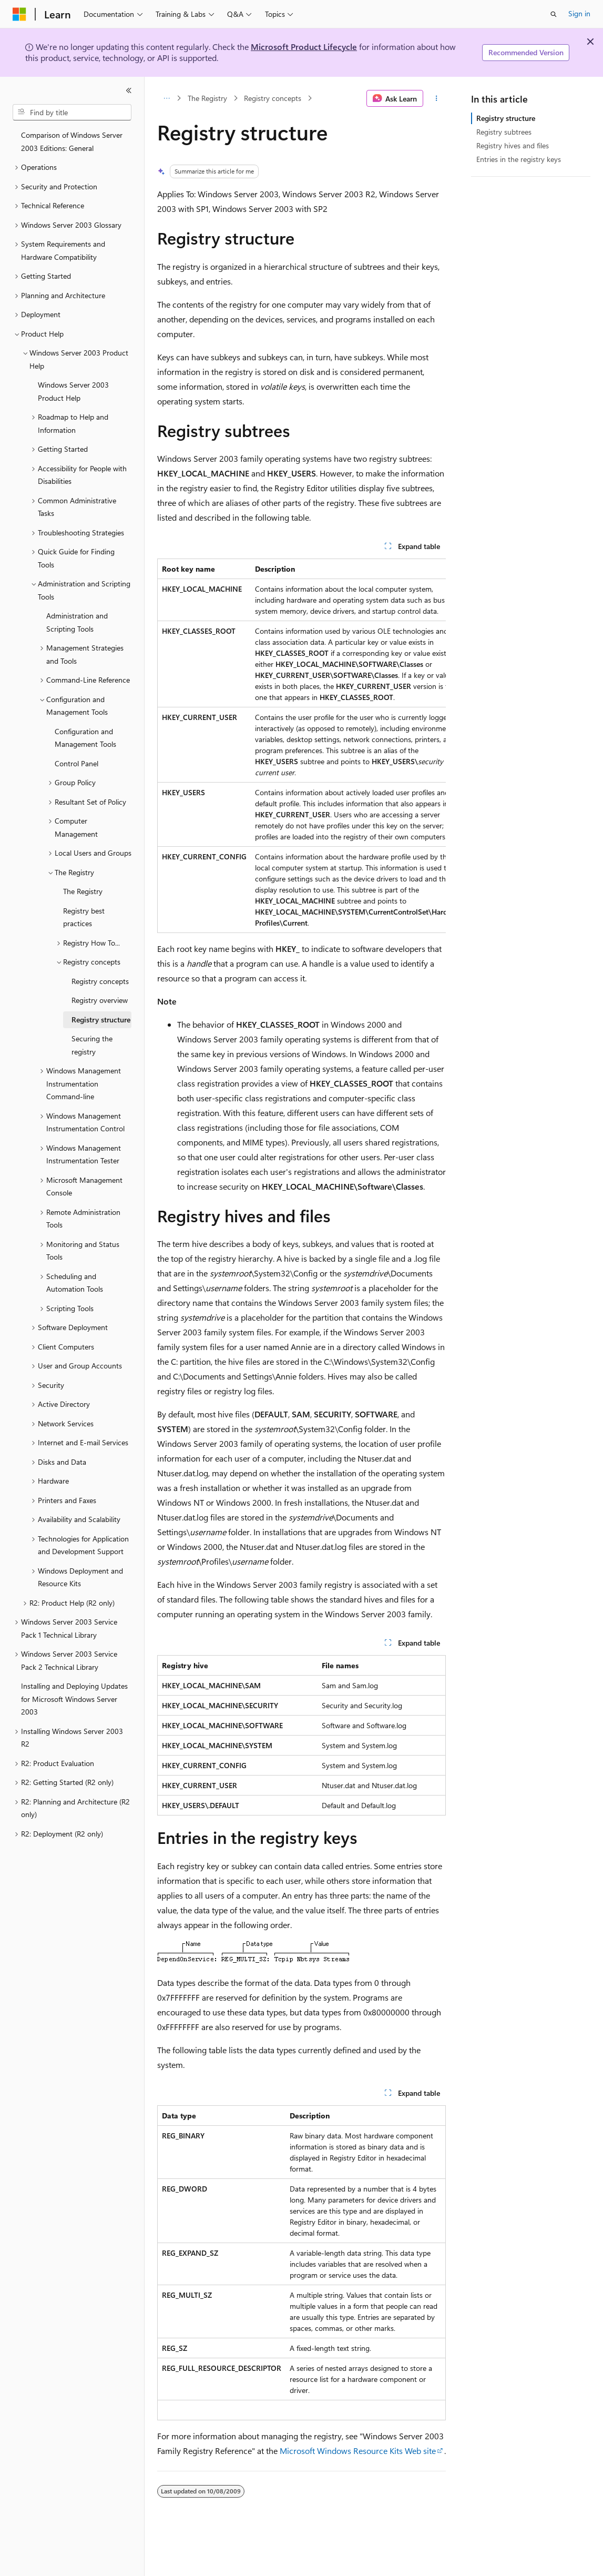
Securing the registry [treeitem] (92, 1045)
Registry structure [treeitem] (100, 1020)
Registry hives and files (512, 145)
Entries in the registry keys (518, 159)
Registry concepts (272, 98)
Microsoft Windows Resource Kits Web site (358, 2450)
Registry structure (505, 118)
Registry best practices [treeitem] (84, 917)
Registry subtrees (504, 132)
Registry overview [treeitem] (99, 1000)
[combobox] (72, 112)
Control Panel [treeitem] (76, 763)
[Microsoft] (19, 14)
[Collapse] (129, 90)
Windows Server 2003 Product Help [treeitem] (73, 391)
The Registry (207, 98)
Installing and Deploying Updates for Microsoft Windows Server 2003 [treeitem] (74, 1699)
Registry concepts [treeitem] (100, 981)
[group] (301, 746)
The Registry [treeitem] (83, 891)
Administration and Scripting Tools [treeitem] (77, 622)
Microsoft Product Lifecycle (304, 46)
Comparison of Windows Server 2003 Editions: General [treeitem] (71, 141)
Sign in (579, 13)
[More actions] (436, 98)
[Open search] (553, 14)
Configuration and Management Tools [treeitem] (85, 737)
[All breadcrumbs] (166, 98)
